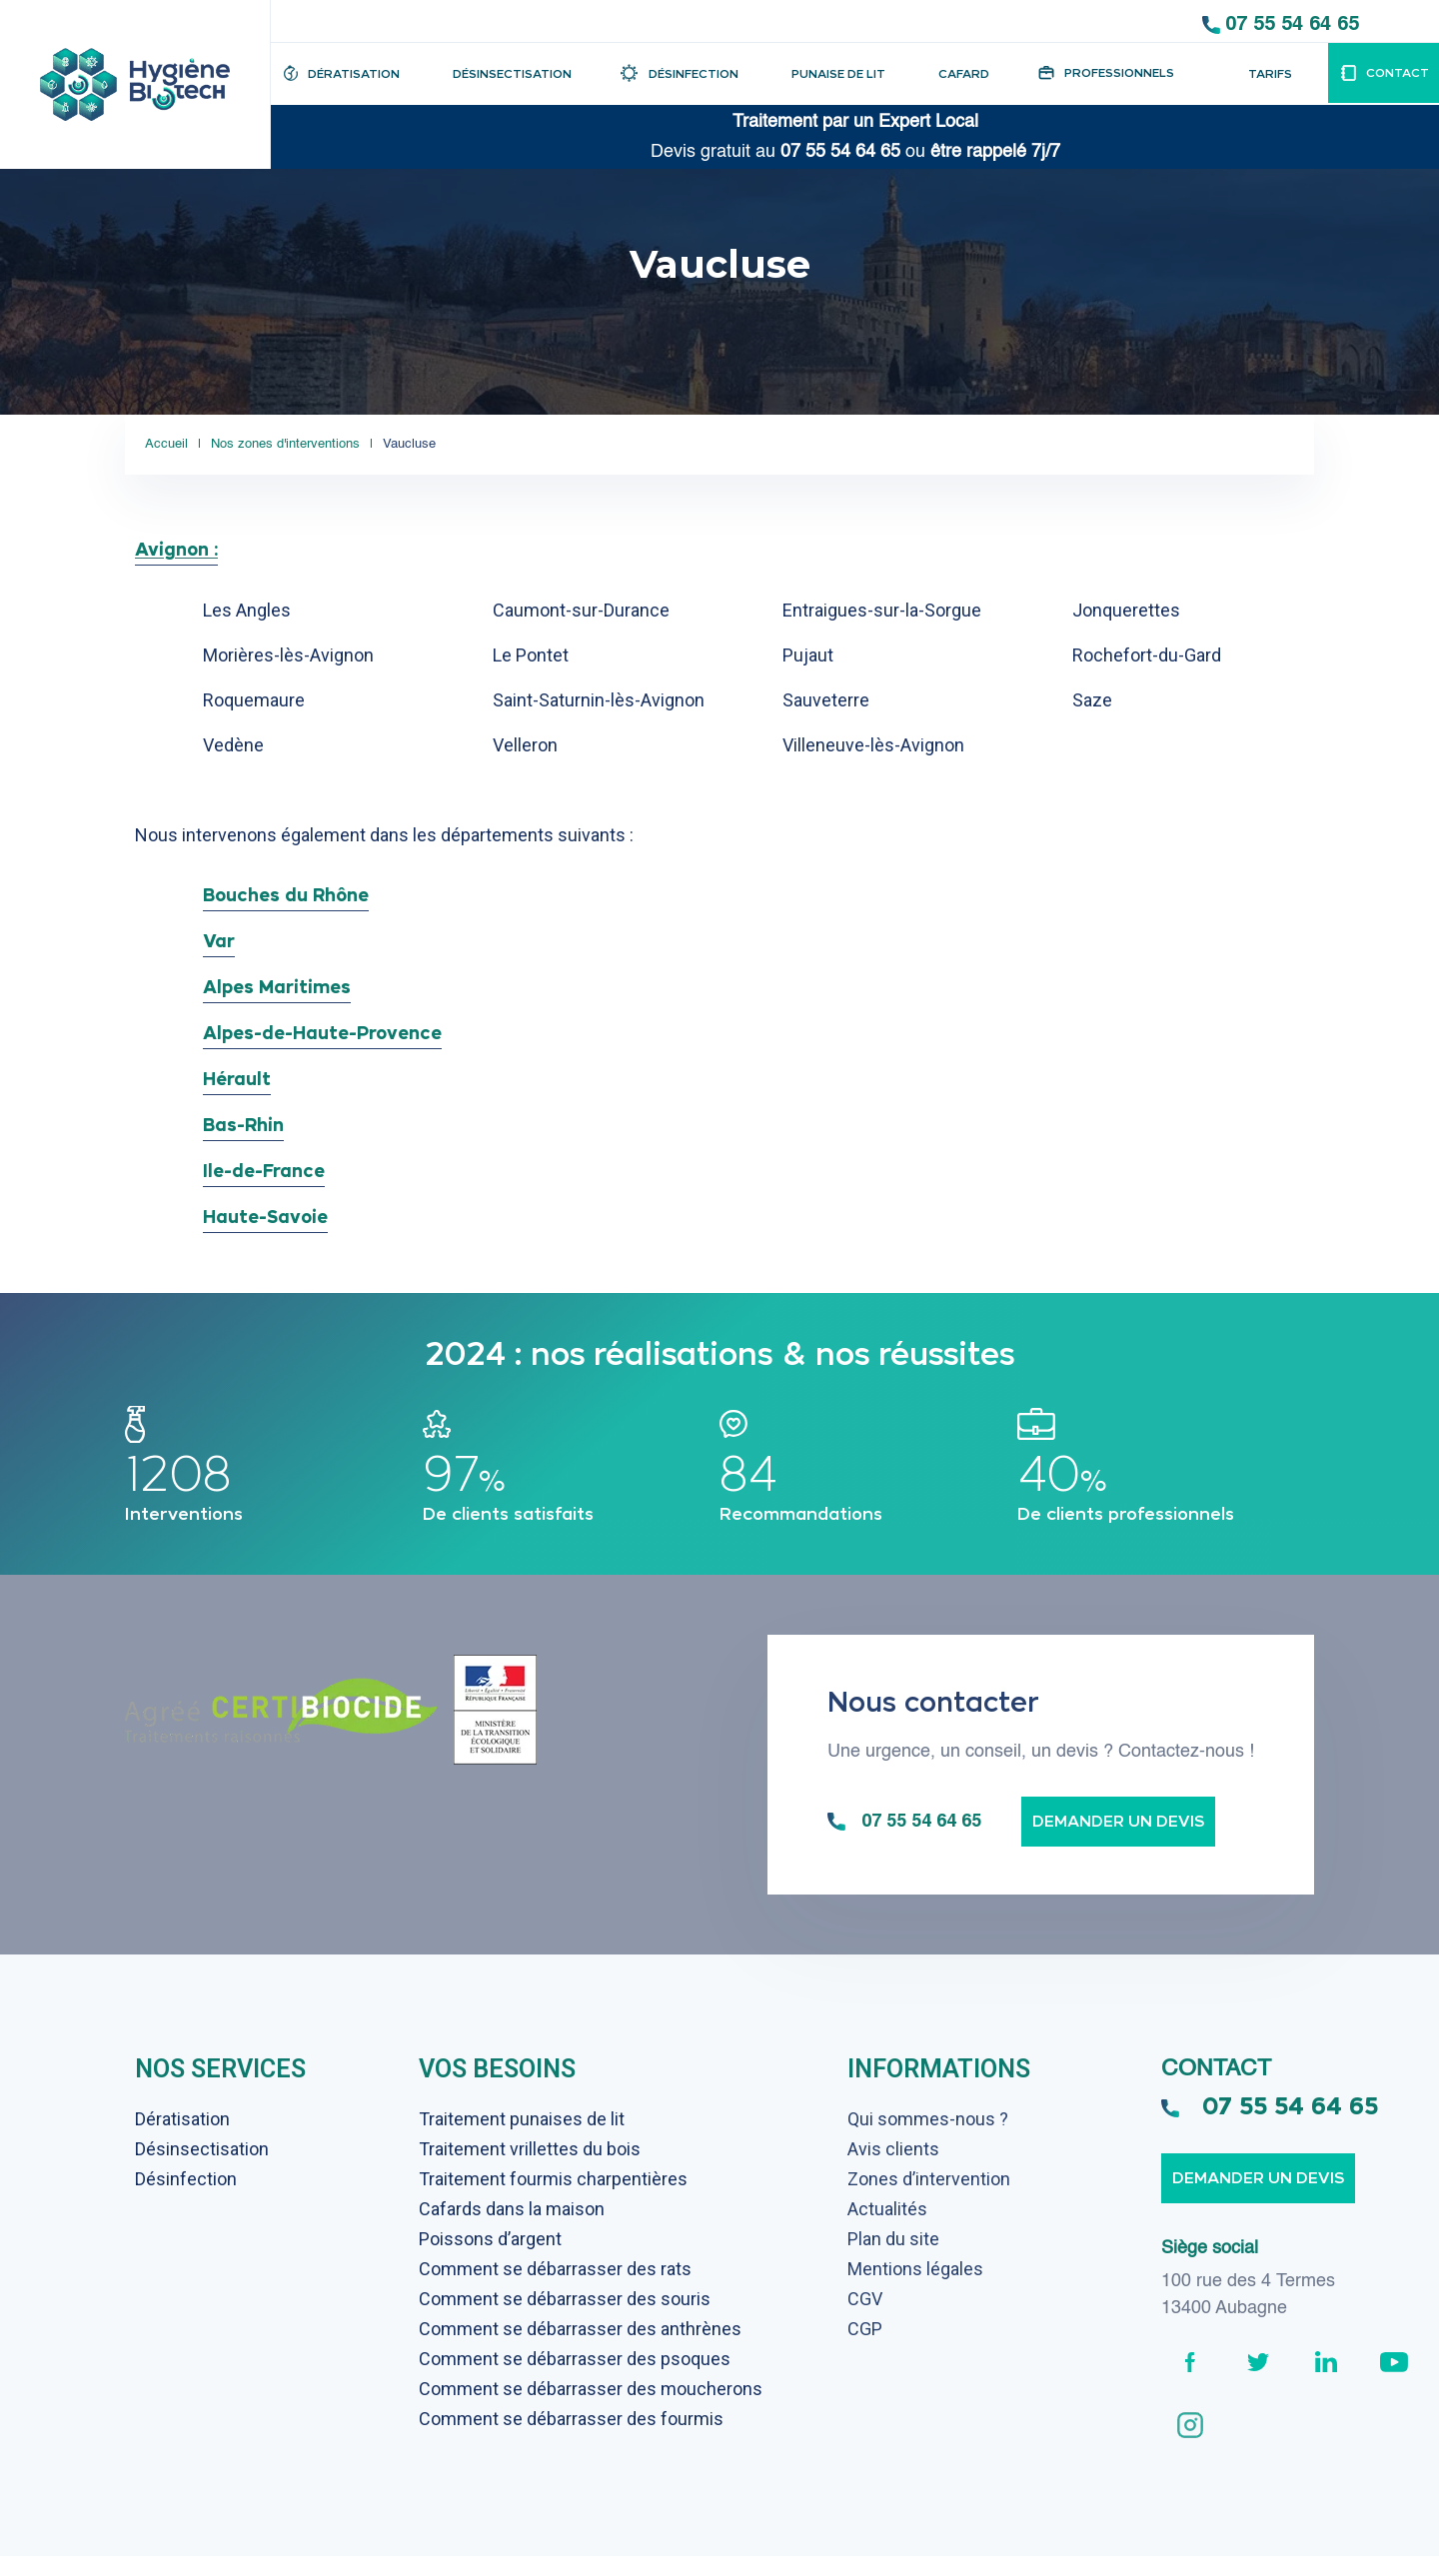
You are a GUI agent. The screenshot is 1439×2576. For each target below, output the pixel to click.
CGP (864, 2348)
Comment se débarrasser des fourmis (571, 2438)
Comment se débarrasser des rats (555, 2288)
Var (219, 940)
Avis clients (893, 2168)
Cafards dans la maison (512, 2228)
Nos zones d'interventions (305, 444)
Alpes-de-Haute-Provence (322, 1032)
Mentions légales (915, 2288)
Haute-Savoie (265, 1216)
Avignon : (176, 549)
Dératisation (182, 2138)
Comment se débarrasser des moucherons (590, 2408)
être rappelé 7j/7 (995, 152)
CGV (864, 2318)
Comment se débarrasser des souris (565, 2318)
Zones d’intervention (928, 2198)
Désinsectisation (202, 2168)
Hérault (237, 1078)
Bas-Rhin (243, 1124)
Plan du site (893, 2258)
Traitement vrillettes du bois (530, 2168)
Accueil (166, 444)
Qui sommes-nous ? (927, 2138)
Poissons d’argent (490, 2258)
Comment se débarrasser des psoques (574, 2378)
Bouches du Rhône (286, 894)
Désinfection (186, 2198)
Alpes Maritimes (277, 986)
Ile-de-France (264, 1170)
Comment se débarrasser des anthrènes (580, 2348)
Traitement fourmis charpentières (553, 2198)
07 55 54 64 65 (1292, 23)
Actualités (887, 2228)
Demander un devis (1118, 1841)
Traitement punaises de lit (522, 2138)
